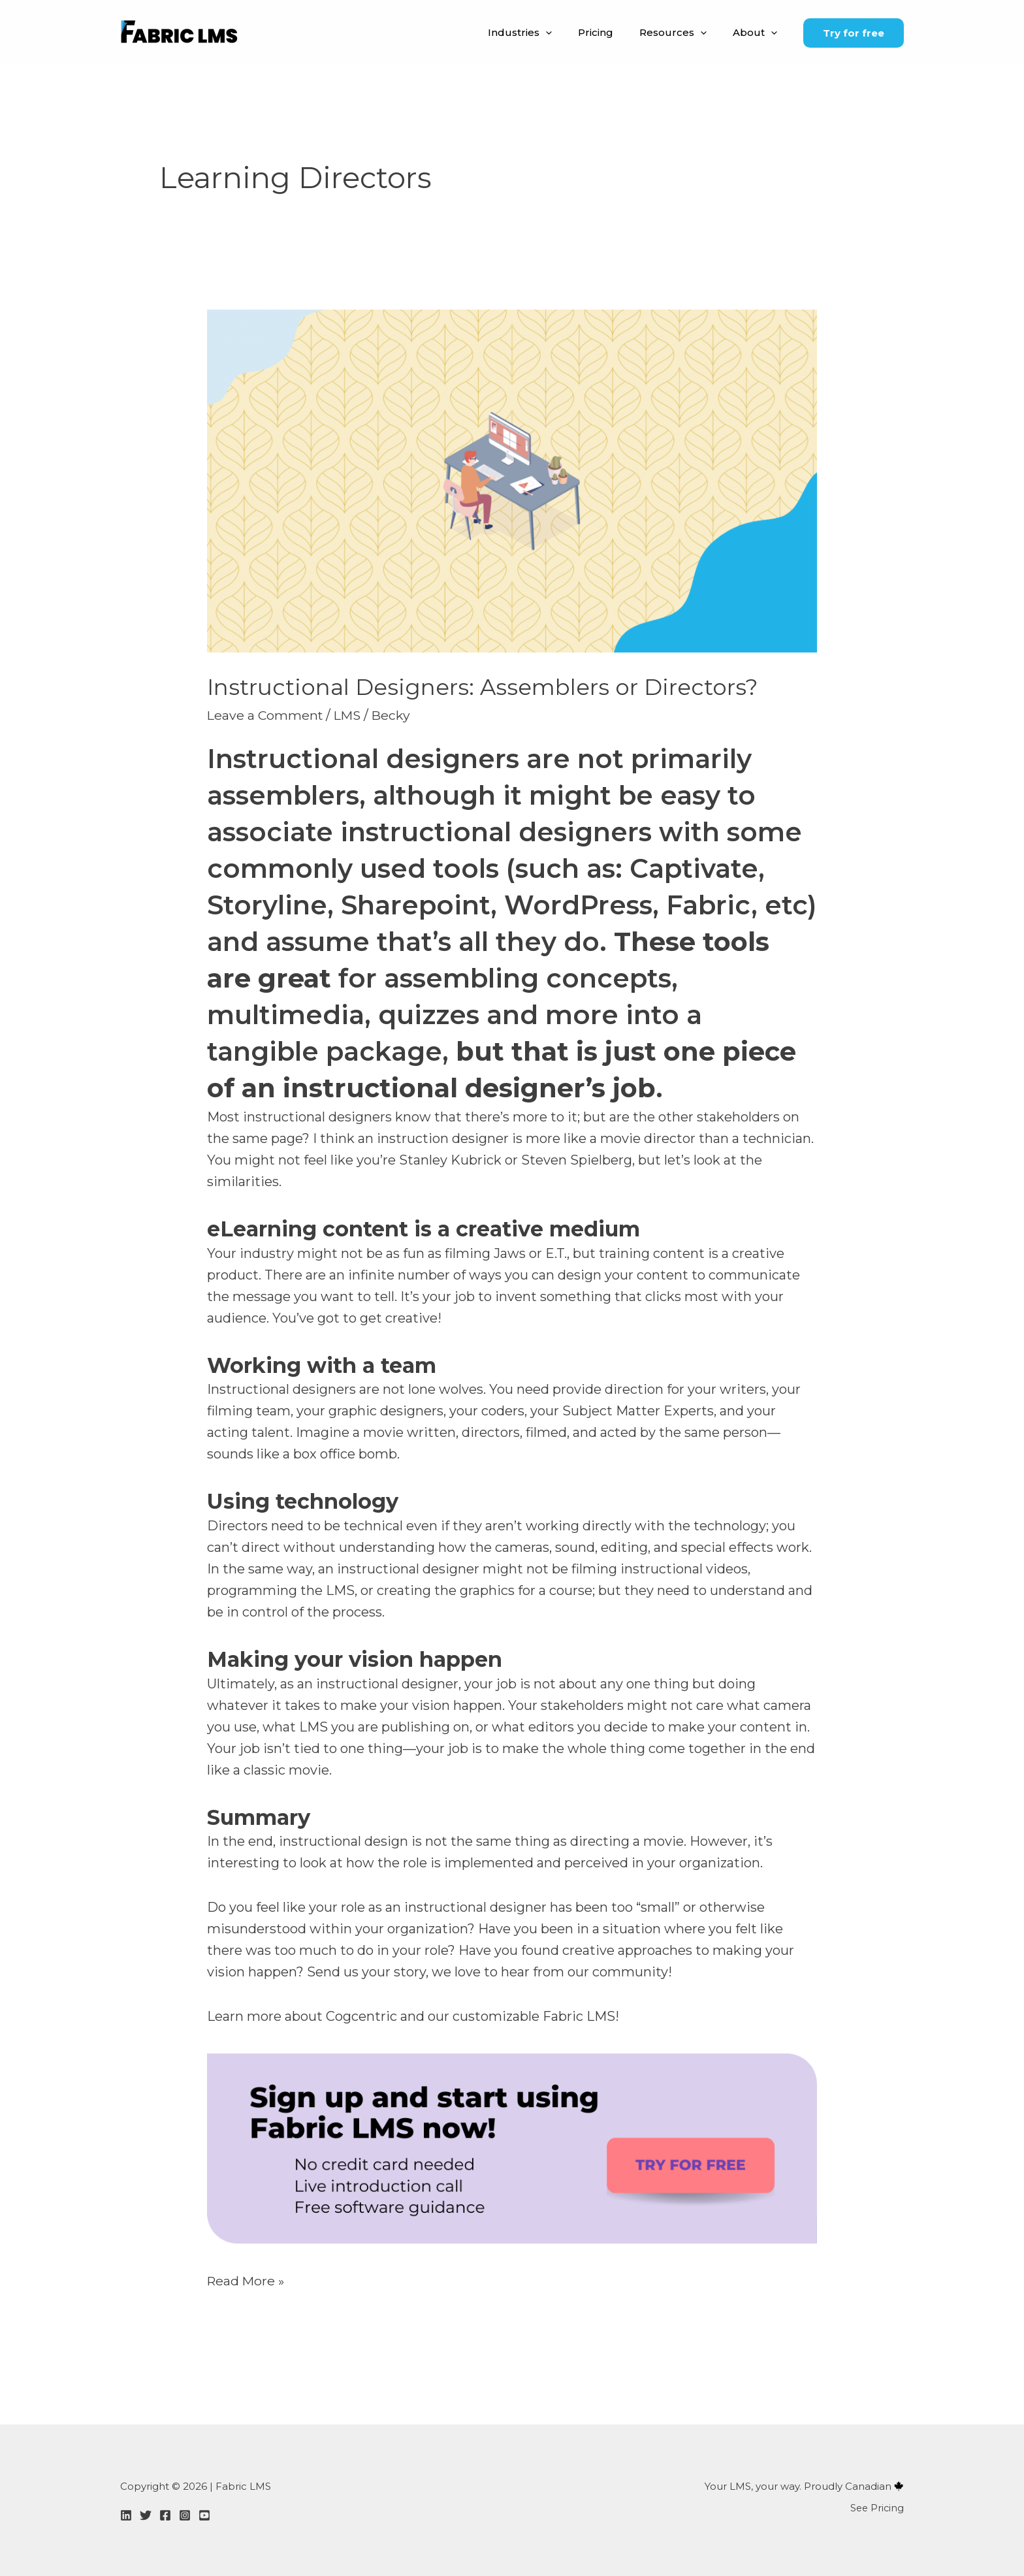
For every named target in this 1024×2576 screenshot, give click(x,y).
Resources (682, 32)
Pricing (612, 32)
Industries (543, 32)
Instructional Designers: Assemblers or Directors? (489, 687)
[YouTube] (204, 2514)
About (758, 32)
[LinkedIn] (126, 2514)
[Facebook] (165, 2514)
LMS (350, 715)
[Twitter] (146, 2514)
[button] (568, 32)
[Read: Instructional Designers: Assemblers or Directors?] (511, 480)
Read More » (247, 2279)
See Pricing (876, 2507)
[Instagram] (185, 2514)
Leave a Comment (266, 715)
